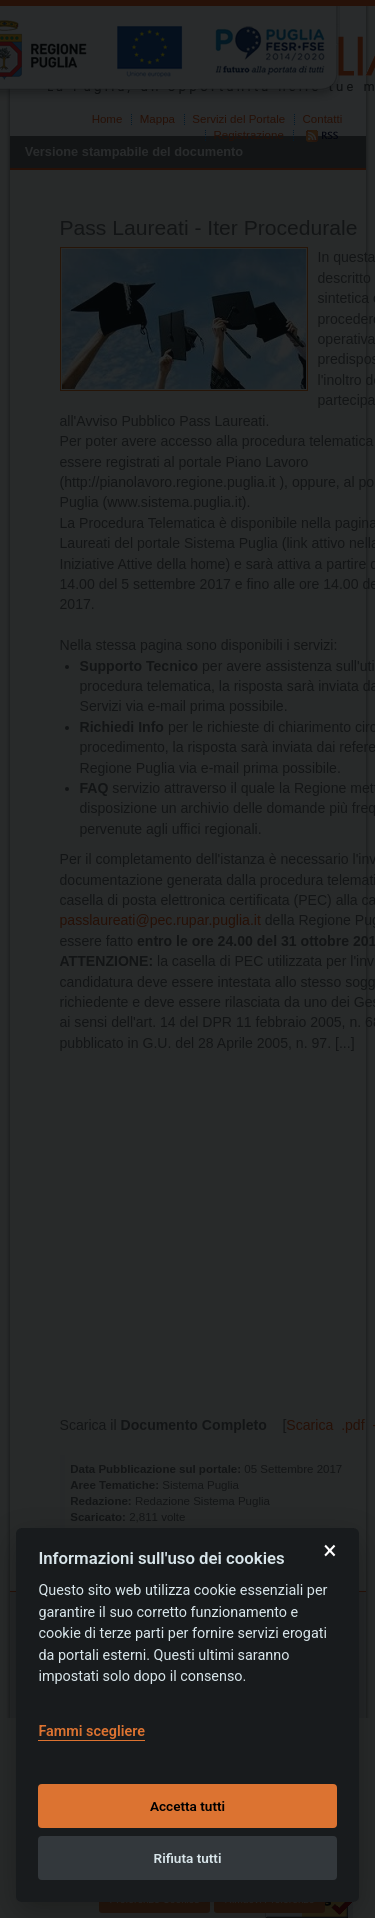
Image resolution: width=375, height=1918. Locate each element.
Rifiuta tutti (188, 1858)
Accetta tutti (187, 1806)
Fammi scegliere (91, 1731)
